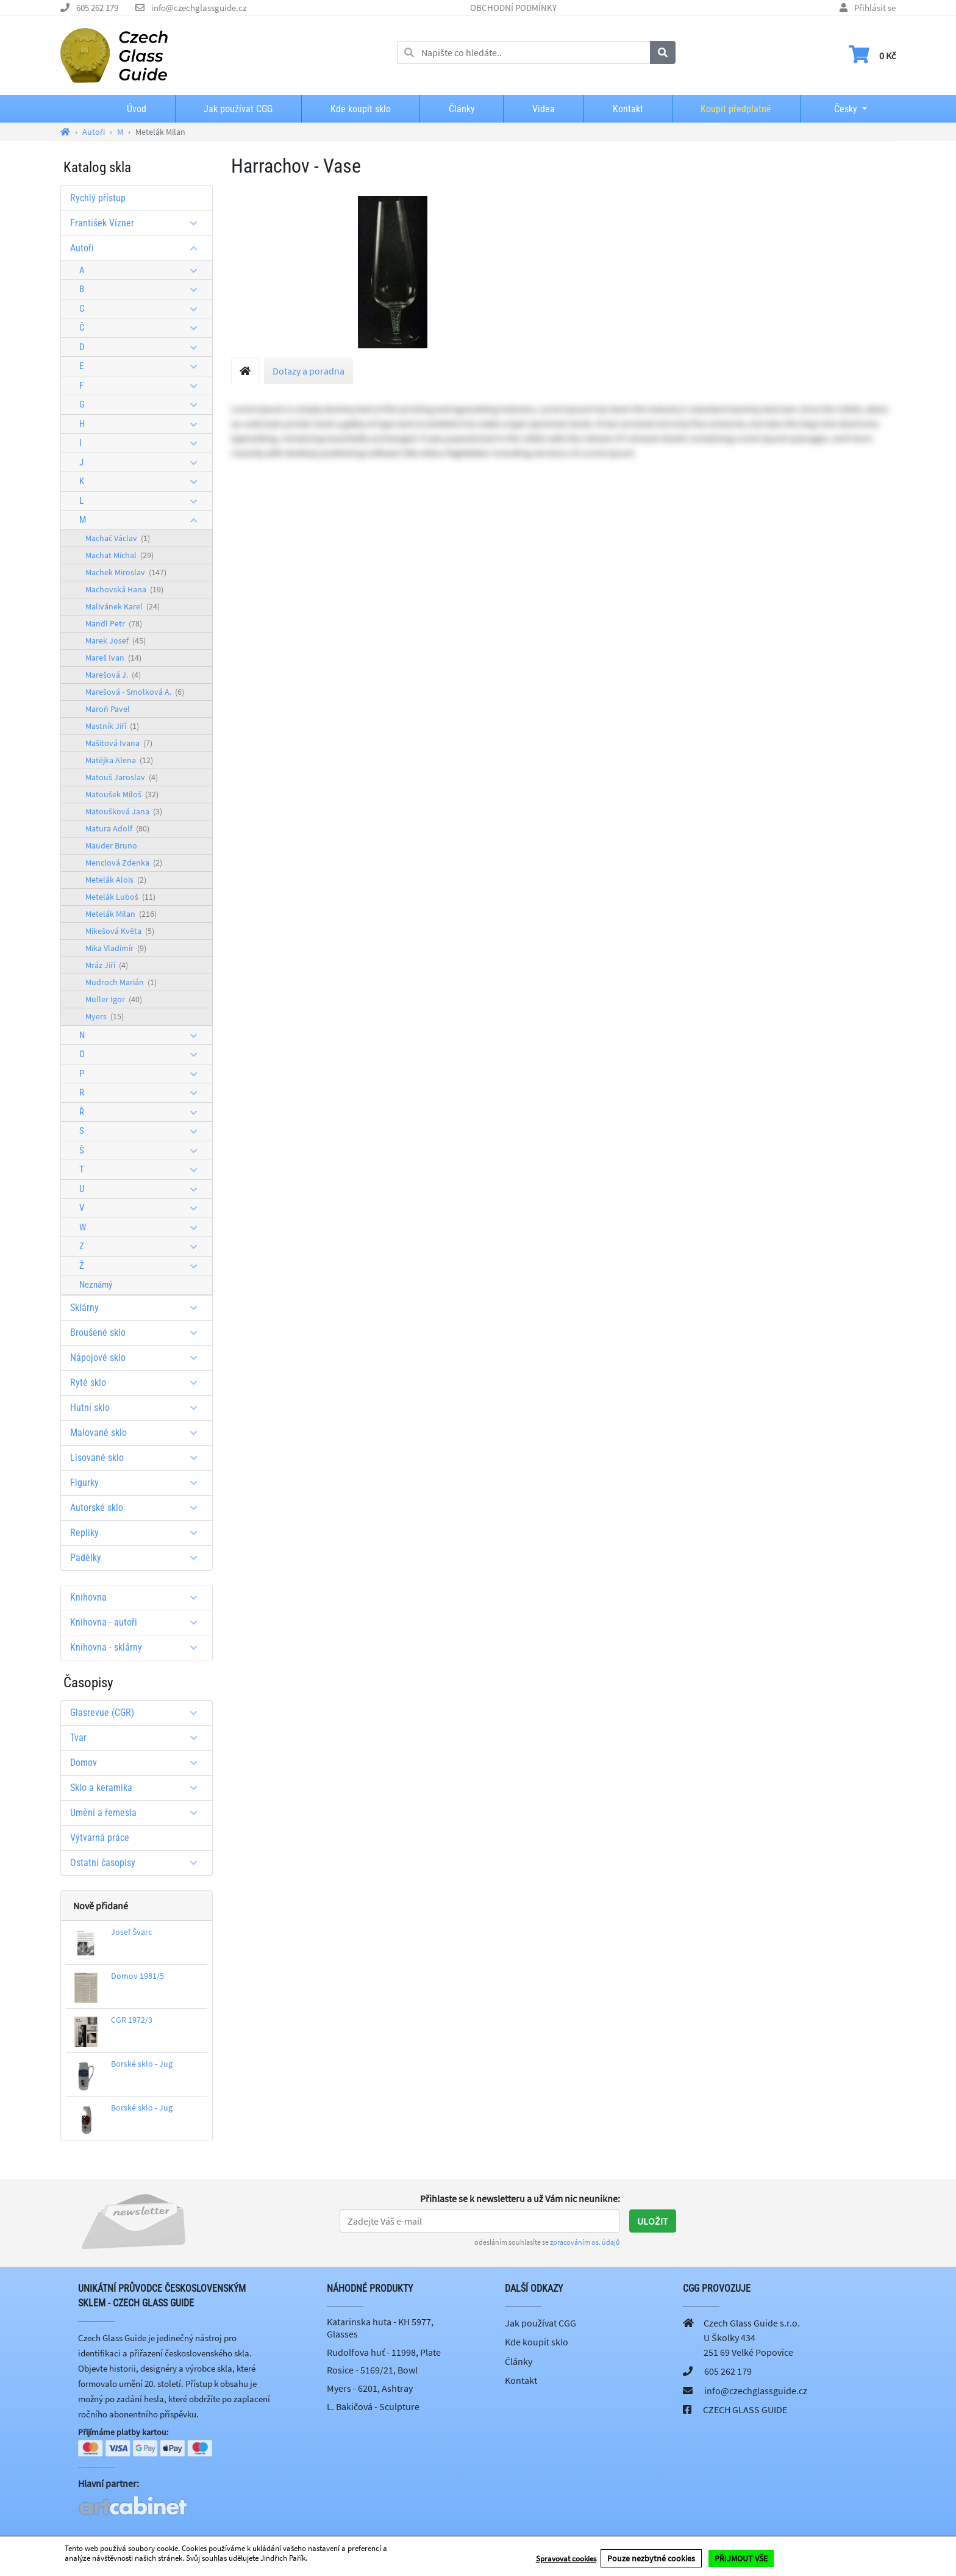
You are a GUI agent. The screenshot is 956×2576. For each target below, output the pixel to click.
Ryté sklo (138, 1382)
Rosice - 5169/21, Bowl (372, 2370)
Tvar (138, 1737)
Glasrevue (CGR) (138, 1712)
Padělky (138, 1557)
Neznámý (95, 1284)
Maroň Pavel (107, 708)
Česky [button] (836, 109)
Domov (138, 1762)
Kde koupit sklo (360, 109)
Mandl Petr (113, 623)
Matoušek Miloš (122, 794)
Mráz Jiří (106, 965)
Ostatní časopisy (138, 1862)
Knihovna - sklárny (138, 1647)
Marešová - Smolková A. (134, 691)
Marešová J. (113, 674)
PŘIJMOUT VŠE (741, 2558)
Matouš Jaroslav (121, 777)
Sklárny (138, 1307)
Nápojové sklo (138, 1357)
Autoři (138, 248)
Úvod (136, 109)
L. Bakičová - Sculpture (373, 2406)
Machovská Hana (124, 589)
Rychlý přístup (98, 198)
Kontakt (628, 109)
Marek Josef (115, 640)
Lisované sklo (138, 1457)
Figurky (138, 1482)
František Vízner (138, 223)
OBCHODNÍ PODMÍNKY (513, 7)
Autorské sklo (138, 1507)
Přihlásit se (875, 7)
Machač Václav (117, 538)
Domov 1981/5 (137, 1975)
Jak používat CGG (238, 109)
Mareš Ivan (113, 657)
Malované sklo (138, 1432)
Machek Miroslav (125, 572)
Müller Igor (113, 999)
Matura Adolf (117, 828)
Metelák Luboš (120, 896)
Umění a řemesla (138, 1812)
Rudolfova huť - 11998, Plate (384, 2352)
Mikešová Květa (119, 930)
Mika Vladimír (115, 947)
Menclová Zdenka (123, 862)
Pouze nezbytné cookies (651, 2558)
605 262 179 (97, 7)
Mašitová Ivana (118, 742)
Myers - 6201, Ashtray (370, 2388)
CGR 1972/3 (131, 2019)
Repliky (138, 1532)
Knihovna (138, 1597)
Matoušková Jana (123, 811)
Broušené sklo (138, 1332)
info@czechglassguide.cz (198, 7)
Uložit (652, 2221)
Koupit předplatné (736, 109)
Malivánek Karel (122, 606)
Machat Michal (119, 555)
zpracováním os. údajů (585, 2242)
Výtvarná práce (99, 1837)
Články (462, 109)
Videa (543, 109)
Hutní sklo (138, 1407)
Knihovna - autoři (138, 1622)
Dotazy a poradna (308, 371)
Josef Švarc (131, 1931)
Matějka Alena (119, 760)
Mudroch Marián (121, 982)
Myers (104, 1016)
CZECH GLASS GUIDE (745, 2409)
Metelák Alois (115, 879)
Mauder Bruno (111, 845)
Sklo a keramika (138, 1787)
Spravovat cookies (566, 2558)
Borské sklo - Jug (142, 2063)
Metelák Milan (121, 913)
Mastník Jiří (112, 725)
